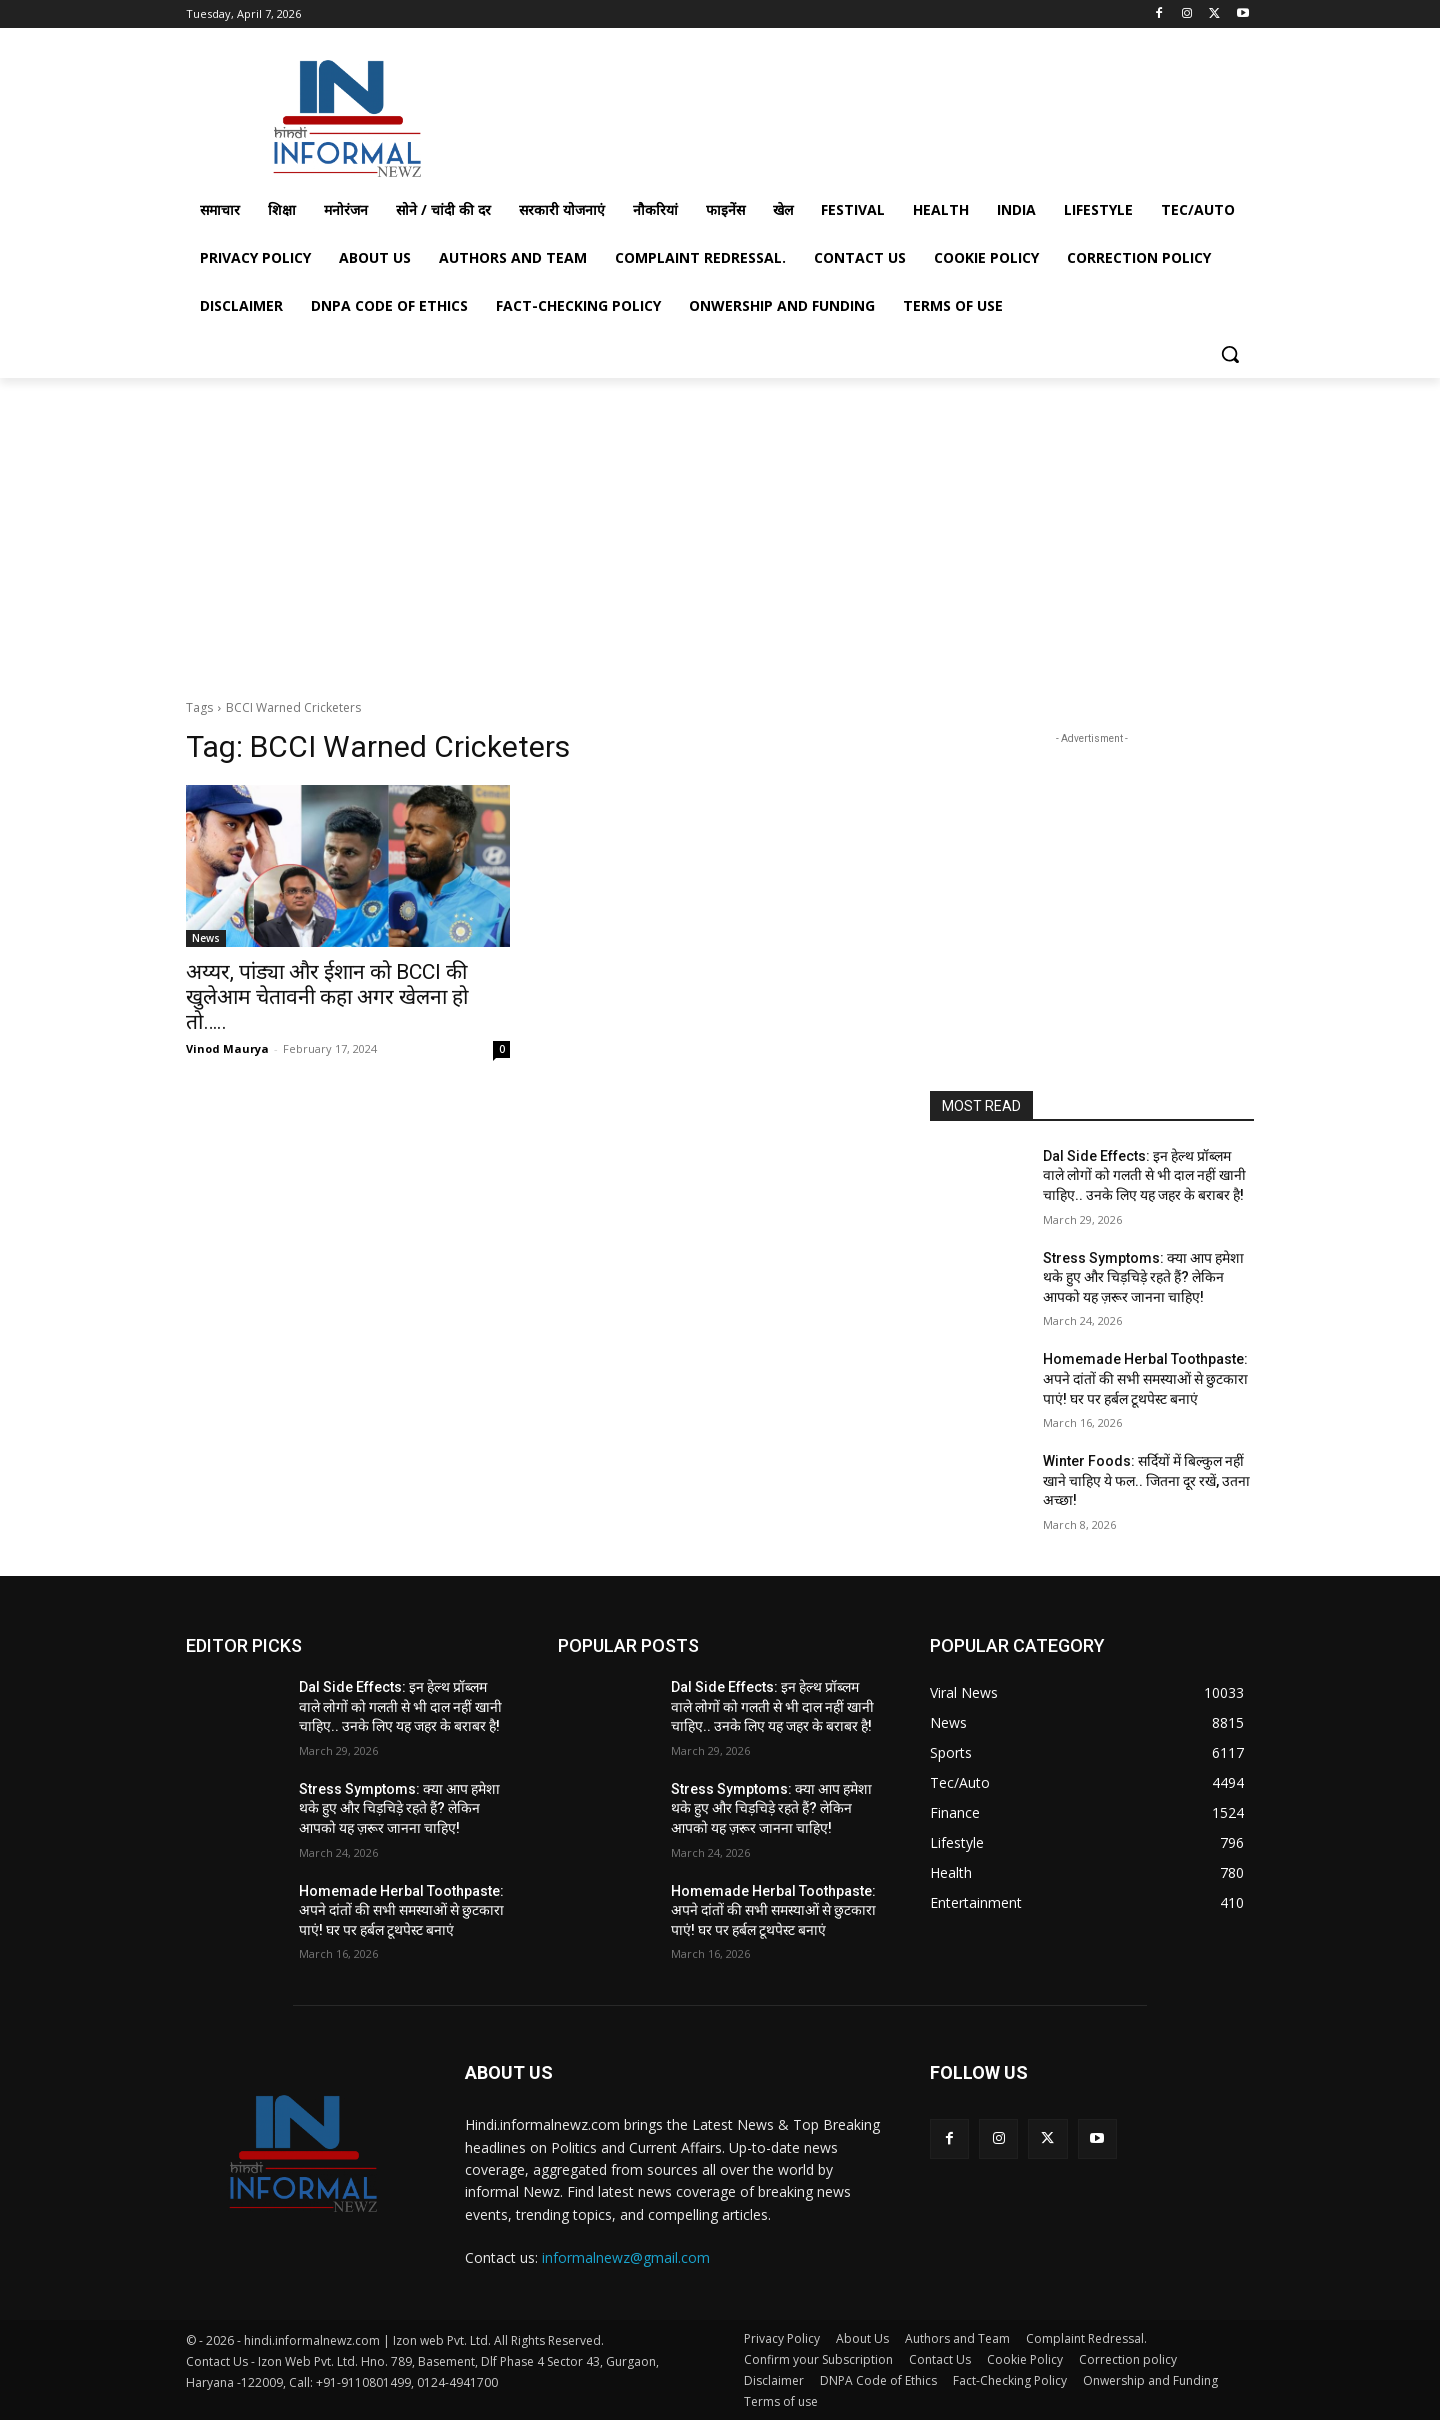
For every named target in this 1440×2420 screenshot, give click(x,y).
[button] (1230, 354)
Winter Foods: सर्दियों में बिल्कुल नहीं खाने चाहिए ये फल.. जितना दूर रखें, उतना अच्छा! (1146, 1480)
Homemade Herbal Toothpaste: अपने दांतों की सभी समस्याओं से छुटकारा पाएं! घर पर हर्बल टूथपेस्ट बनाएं (1145, 1378)
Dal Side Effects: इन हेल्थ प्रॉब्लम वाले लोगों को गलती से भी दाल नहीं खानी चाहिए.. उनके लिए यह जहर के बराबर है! (1144, 1175)
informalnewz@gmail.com (626, 2257)
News (206, 938)
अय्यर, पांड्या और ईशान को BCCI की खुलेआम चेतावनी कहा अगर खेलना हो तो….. (327, 997)
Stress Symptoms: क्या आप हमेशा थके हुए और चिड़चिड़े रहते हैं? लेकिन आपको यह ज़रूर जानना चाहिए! (1143, 1277)
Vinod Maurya (227, 1048)
